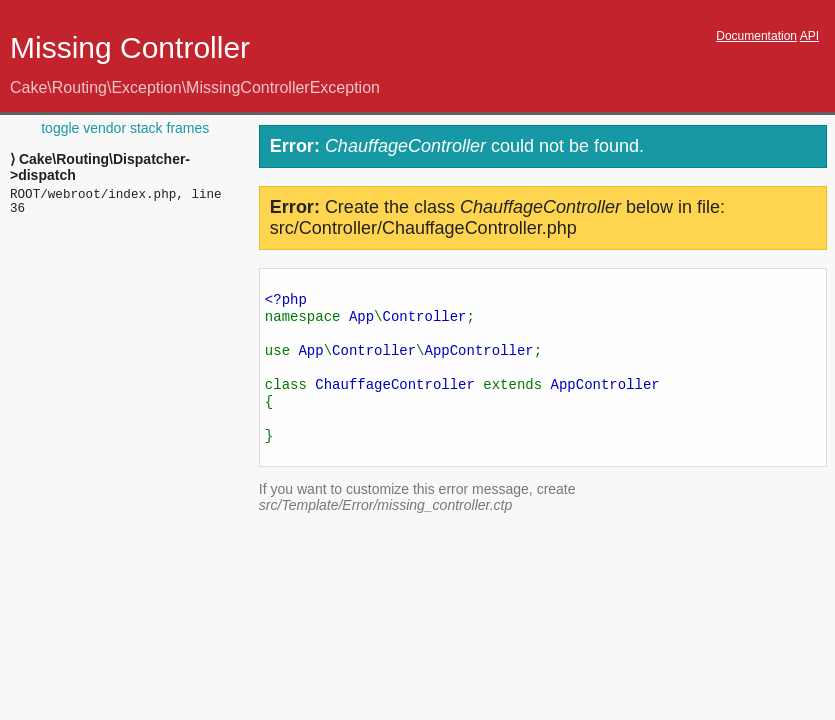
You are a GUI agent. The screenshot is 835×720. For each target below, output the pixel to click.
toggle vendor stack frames (125, 128)
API (809, 36)
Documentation (756, 36)
